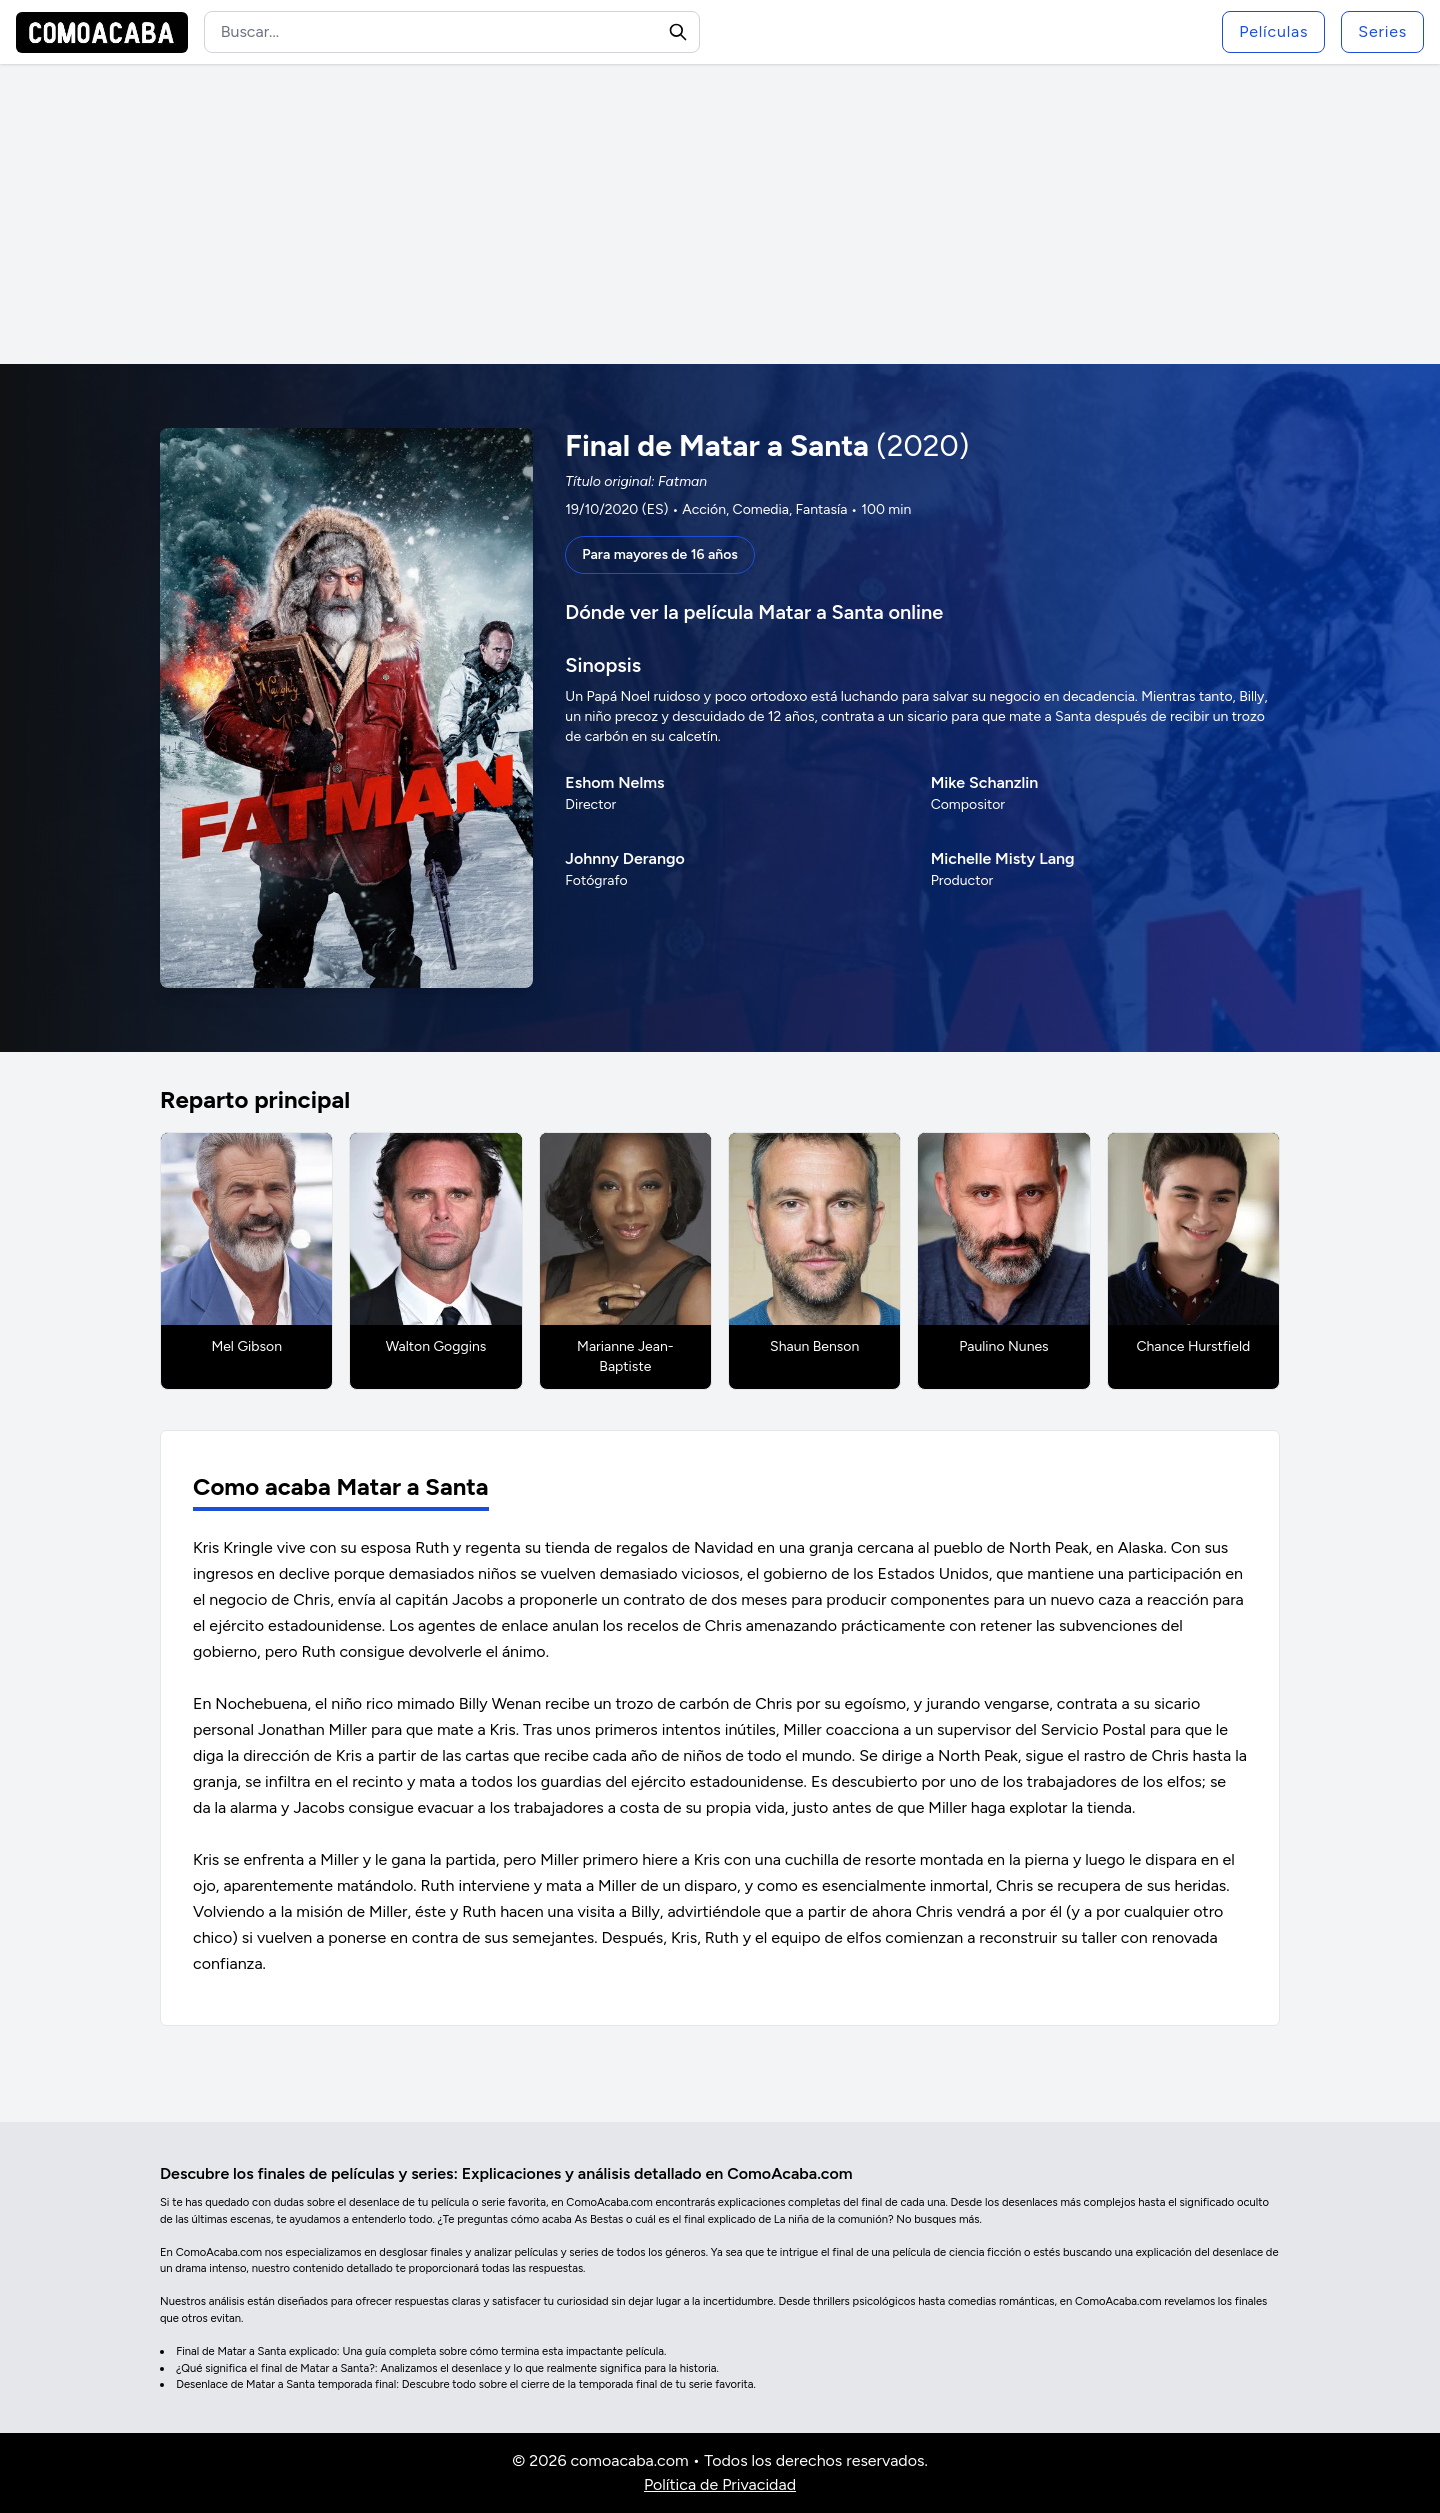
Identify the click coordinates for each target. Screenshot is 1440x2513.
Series (1382, 31)
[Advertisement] (720, 214)
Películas (1273, 31)
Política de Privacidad (720, 2484)
